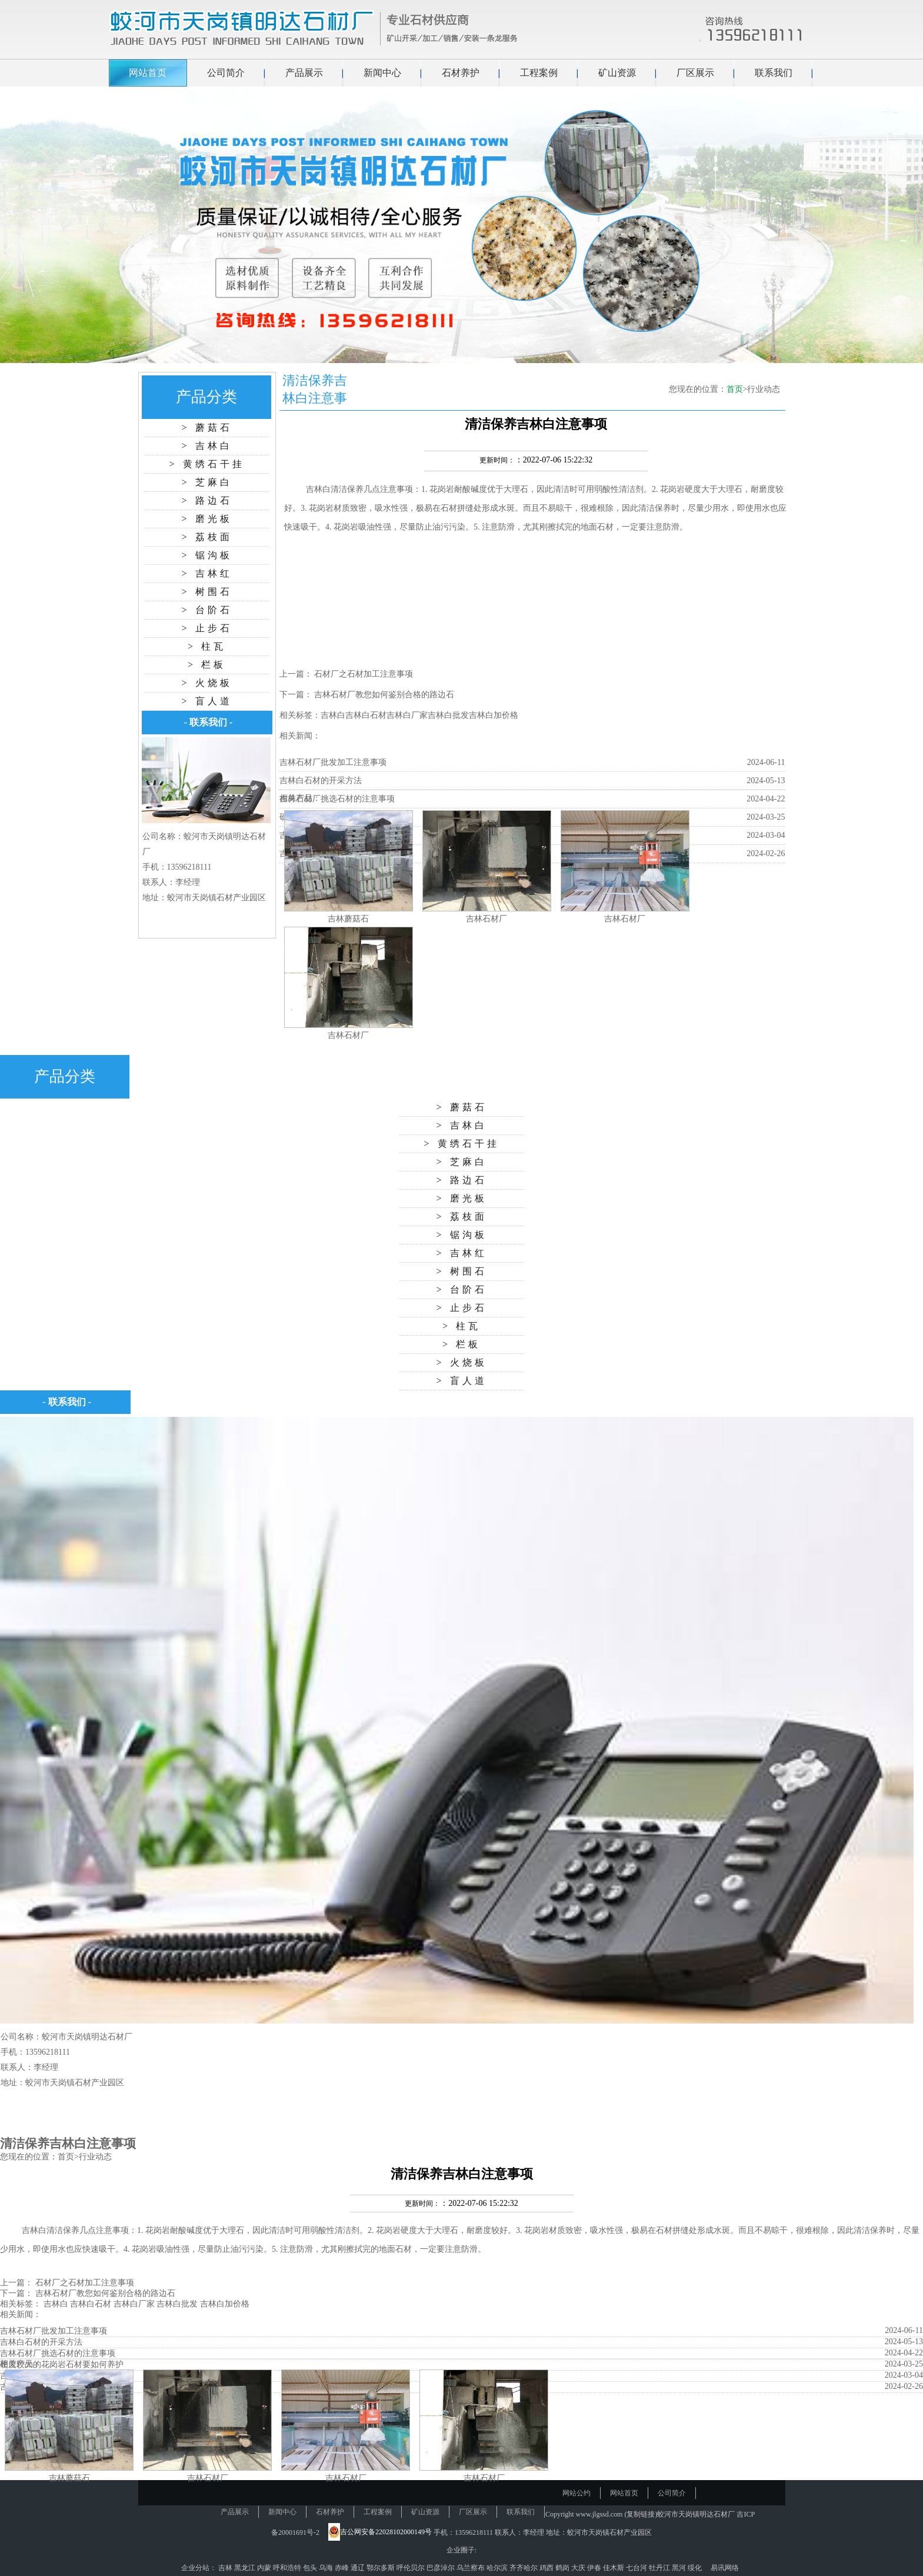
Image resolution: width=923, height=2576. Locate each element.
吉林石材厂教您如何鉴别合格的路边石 (384, 694)
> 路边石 (206, 500)
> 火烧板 (206, 683)
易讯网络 (725, 2568)
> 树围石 (206, 592)
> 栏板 (207, 665)
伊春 (595, 2568)
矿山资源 (617, 73)
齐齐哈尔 (524, 2568)
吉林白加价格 (493, 715)
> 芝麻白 (206, 482)
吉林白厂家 (407, 715)
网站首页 (147, 73)
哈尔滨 (498, 2568)
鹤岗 (563, 2568)
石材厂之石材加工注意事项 (363, 674)
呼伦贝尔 (411, 2568)
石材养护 (460, 73)
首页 (735, 389)
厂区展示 (695, 73)
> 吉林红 (206, 573)
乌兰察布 (471, 2568)
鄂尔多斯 (381, 2568)
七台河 (637, 2568)
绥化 (696, 2568)
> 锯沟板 (206, 555)
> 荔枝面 (206, 537)
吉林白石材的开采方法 (320, 780)
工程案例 (539, 73)
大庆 (579, 2568)
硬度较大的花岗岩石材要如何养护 (62, 2364)
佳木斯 (614, 2568)
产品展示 (304, 73)
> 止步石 (206, 628)
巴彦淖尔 (441, 2568)
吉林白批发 (448, 715)
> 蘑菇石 (206, 427)
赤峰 (343, 2568)
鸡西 (547, 2568)
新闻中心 (382, 73)
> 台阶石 (206, 610)
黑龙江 (245, 2568)
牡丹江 (660, 2568)
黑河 (680, 2568)
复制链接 (641, 2514)
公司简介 (226, 73)
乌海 (327, 2568)
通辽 (358, 2568)
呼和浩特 (288, 2568)
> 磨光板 (206, 519)
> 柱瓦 (207, 646)
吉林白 (318, 489)
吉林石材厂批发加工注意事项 (332, 762)
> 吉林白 (206, 446)
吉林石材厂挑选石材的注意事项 (337, 798)
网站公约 (576, 2493)
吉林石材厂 (486, 918)
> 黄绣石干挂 (206, 464)
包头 (311, 2568)
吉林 (226, 2568)
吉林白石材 (365, 715)
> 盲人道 (206, 701)
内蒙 (265, 2568)
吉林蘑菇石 (348, 918)
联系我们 (773, 73)
